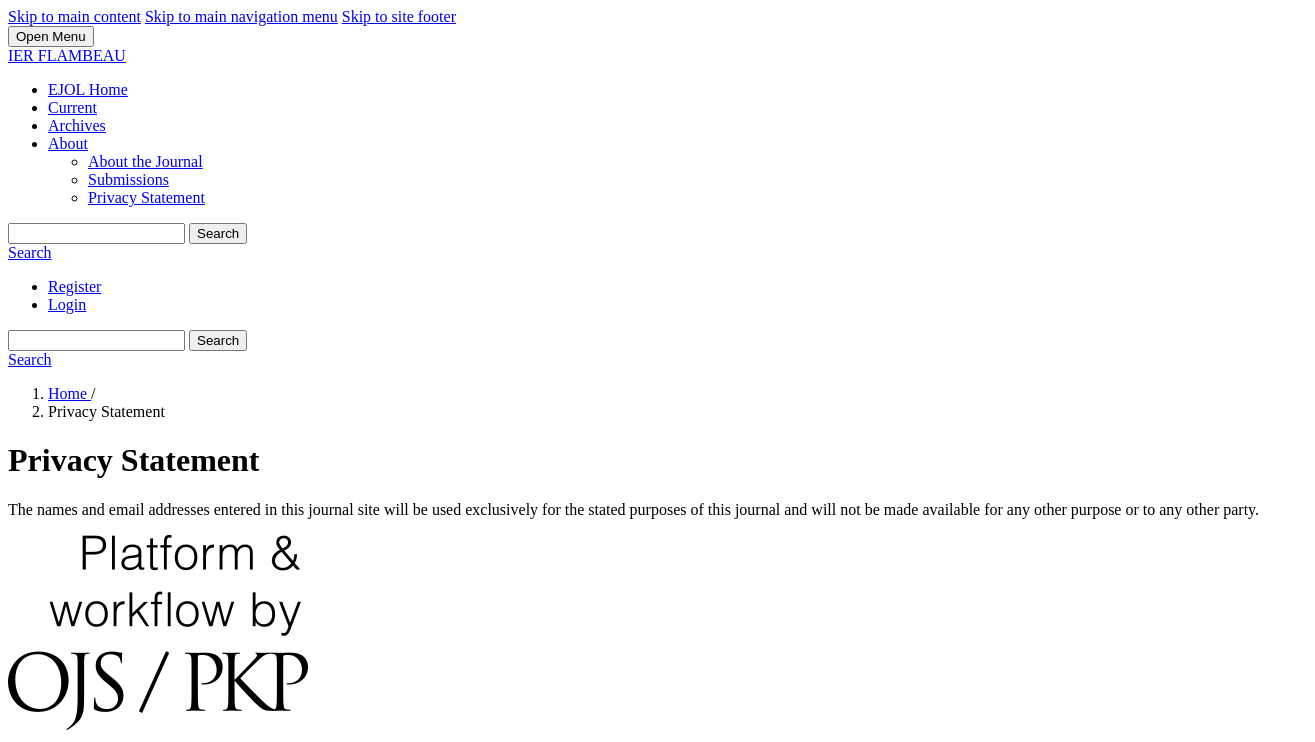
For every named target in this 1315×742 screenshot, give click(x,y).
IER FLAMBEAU (67, 55)
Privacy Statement (146, 197)
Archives (77, 125)
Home (69, 393)
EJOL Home (88, 89)
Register (74, 286)
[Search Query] (96, 233)
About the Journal (145, 161)
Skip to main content (74, 16)
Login (67, 304)
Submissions (128, 179)
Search (218, 233)
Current (72, 107)
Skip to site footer (399, 16)
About (68, 143)
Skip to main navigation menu (241, 16)
